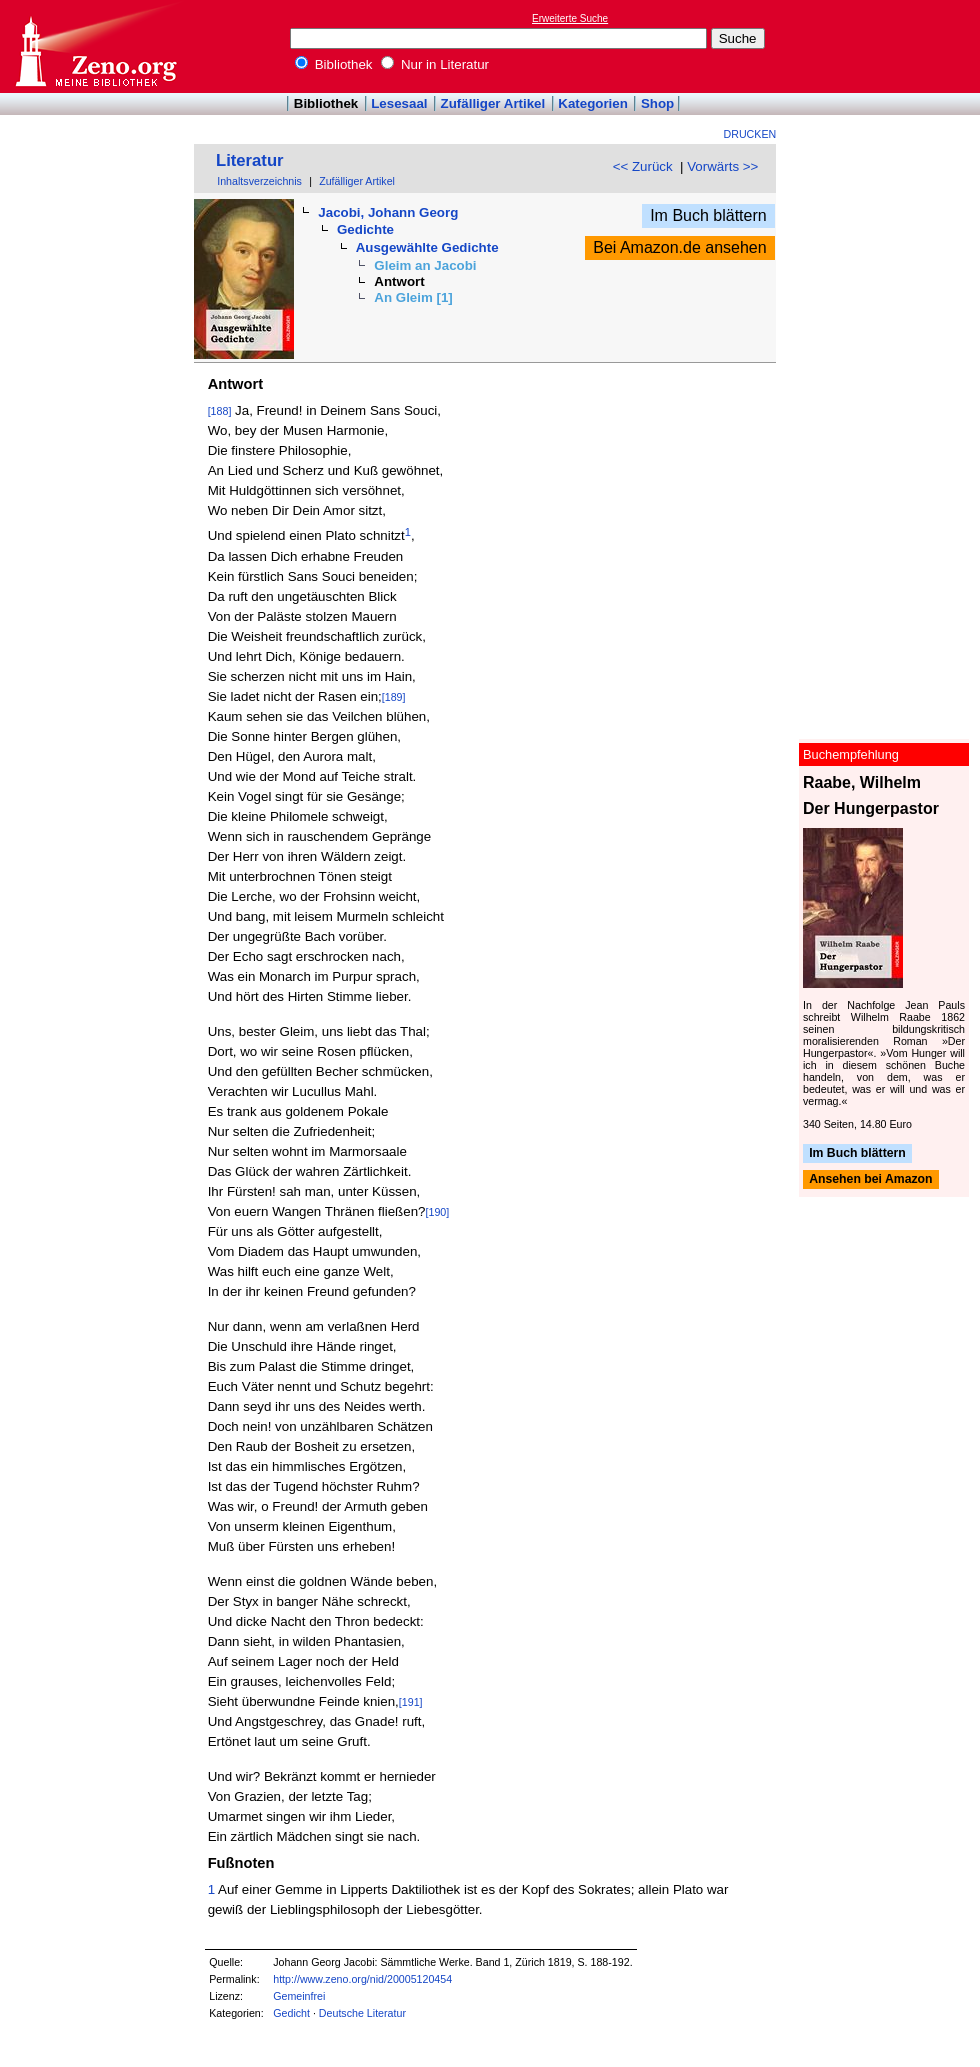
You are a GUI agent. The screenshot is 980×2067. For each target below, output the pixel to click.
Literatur (250, 160)
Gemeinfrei (299, 1996)
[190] (438, 1212)
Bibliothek (334, 64)
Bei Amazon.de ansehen (679, 247)
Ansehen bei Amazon (870, 1180)
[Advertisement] (888, 46)
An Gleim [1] (413, 297)
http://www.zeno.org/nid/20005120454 (362, 1979)
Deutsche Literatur (362, 2013)
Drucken (750, 134)
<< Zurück (643, 166)
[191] (411, 1702)
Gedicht (291, 2013)
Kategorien (593, 103)
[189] (394, 697)
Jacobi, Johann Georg (388, 212)
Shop (657, 103)
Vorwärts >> (722, 166)
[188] (220, 411)
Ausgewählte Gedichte (427, 247)
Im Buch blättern (708, 215)
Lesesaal (399, 103)
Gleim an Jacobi (425, 265)
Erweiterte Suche (570, 18)
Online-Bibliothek (95, 46)
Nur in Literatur (435, 64)
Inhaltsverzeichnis (259, 181)
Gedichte (365, 229)
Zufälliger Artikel (493, 103)
